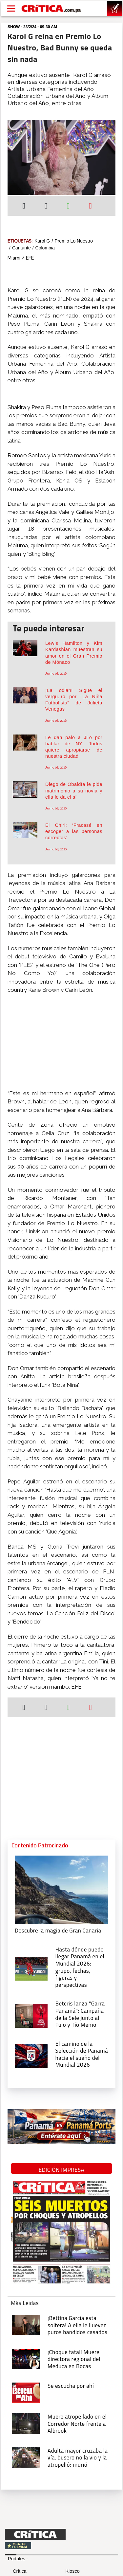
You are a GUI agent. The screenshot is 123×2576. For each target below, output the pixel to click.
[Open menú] (11, 8)
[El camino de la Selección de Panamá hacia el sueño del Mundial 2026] (31, 2055)
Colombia (45, 247)
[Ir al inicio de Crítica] (51, 8)
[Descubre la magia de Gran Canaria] (61, 1889)
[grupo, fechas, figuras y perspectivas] (31, 1968)
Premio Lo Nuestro (73, 241)
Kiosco (73, 2571)
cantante (21, 247)
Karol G (42, 241)
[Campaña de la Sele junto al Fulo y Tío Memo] (31, 2015)
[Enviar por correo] (90, 206)
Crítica (20, 2571)
